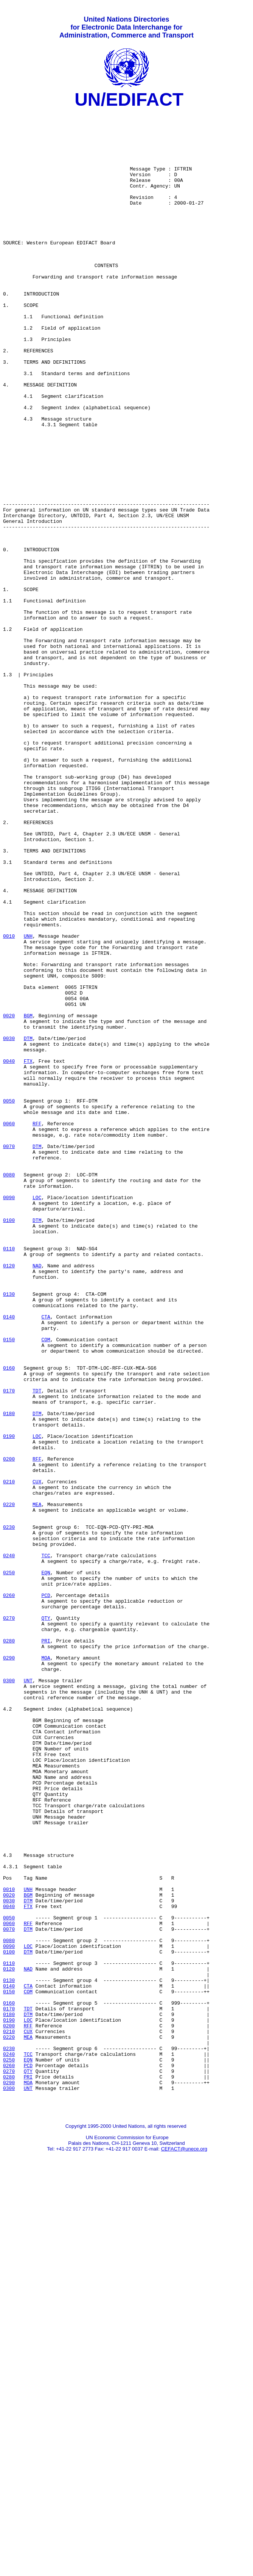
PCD (45, 1894)
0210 (9, 1757)
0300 (9, 1996)
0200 (9, 1730)
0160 (9, 1621)
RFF (37, 1328)
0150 (9, 1587)
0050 (9, 1300)
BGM (28, 1198)
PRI (45, 1948)
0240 (9, 1846)
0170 (9, 1648)
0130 (9, 1532)
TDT (37, 1648)
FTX (28, 1253)
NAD (37, 1498)
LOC (37, 1416)
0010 (9, 1103)
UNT (28, 1996)
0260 (9, 1894)
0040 (9, 1253)
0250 (9, 1866)
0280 (9, 1948)
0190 (9, 1703)
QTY (45, 1921)
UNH (28, 1103)
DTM (28, 1225)
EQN (45, 1866)
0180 (9, 1675)
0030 (9, 1225)
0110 (9, 1478)
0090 (9, 1416)
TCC (45, 1846)
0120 (9, 1498)
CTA (45, 1559)
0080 (9, 1389)
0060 (9, 1328)
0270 (9, 1921)
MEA (37, 1784)
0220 (9, 1784)
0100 (9, 1443)
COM (45, 1587)
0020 (9, 1198)
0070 (9, 1355)
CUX (37, 1757)
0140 (9, 1559)
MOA (45, 1969)
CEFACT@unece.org (184, 2548)
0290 (9, 1969)
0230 (9, 1812)
